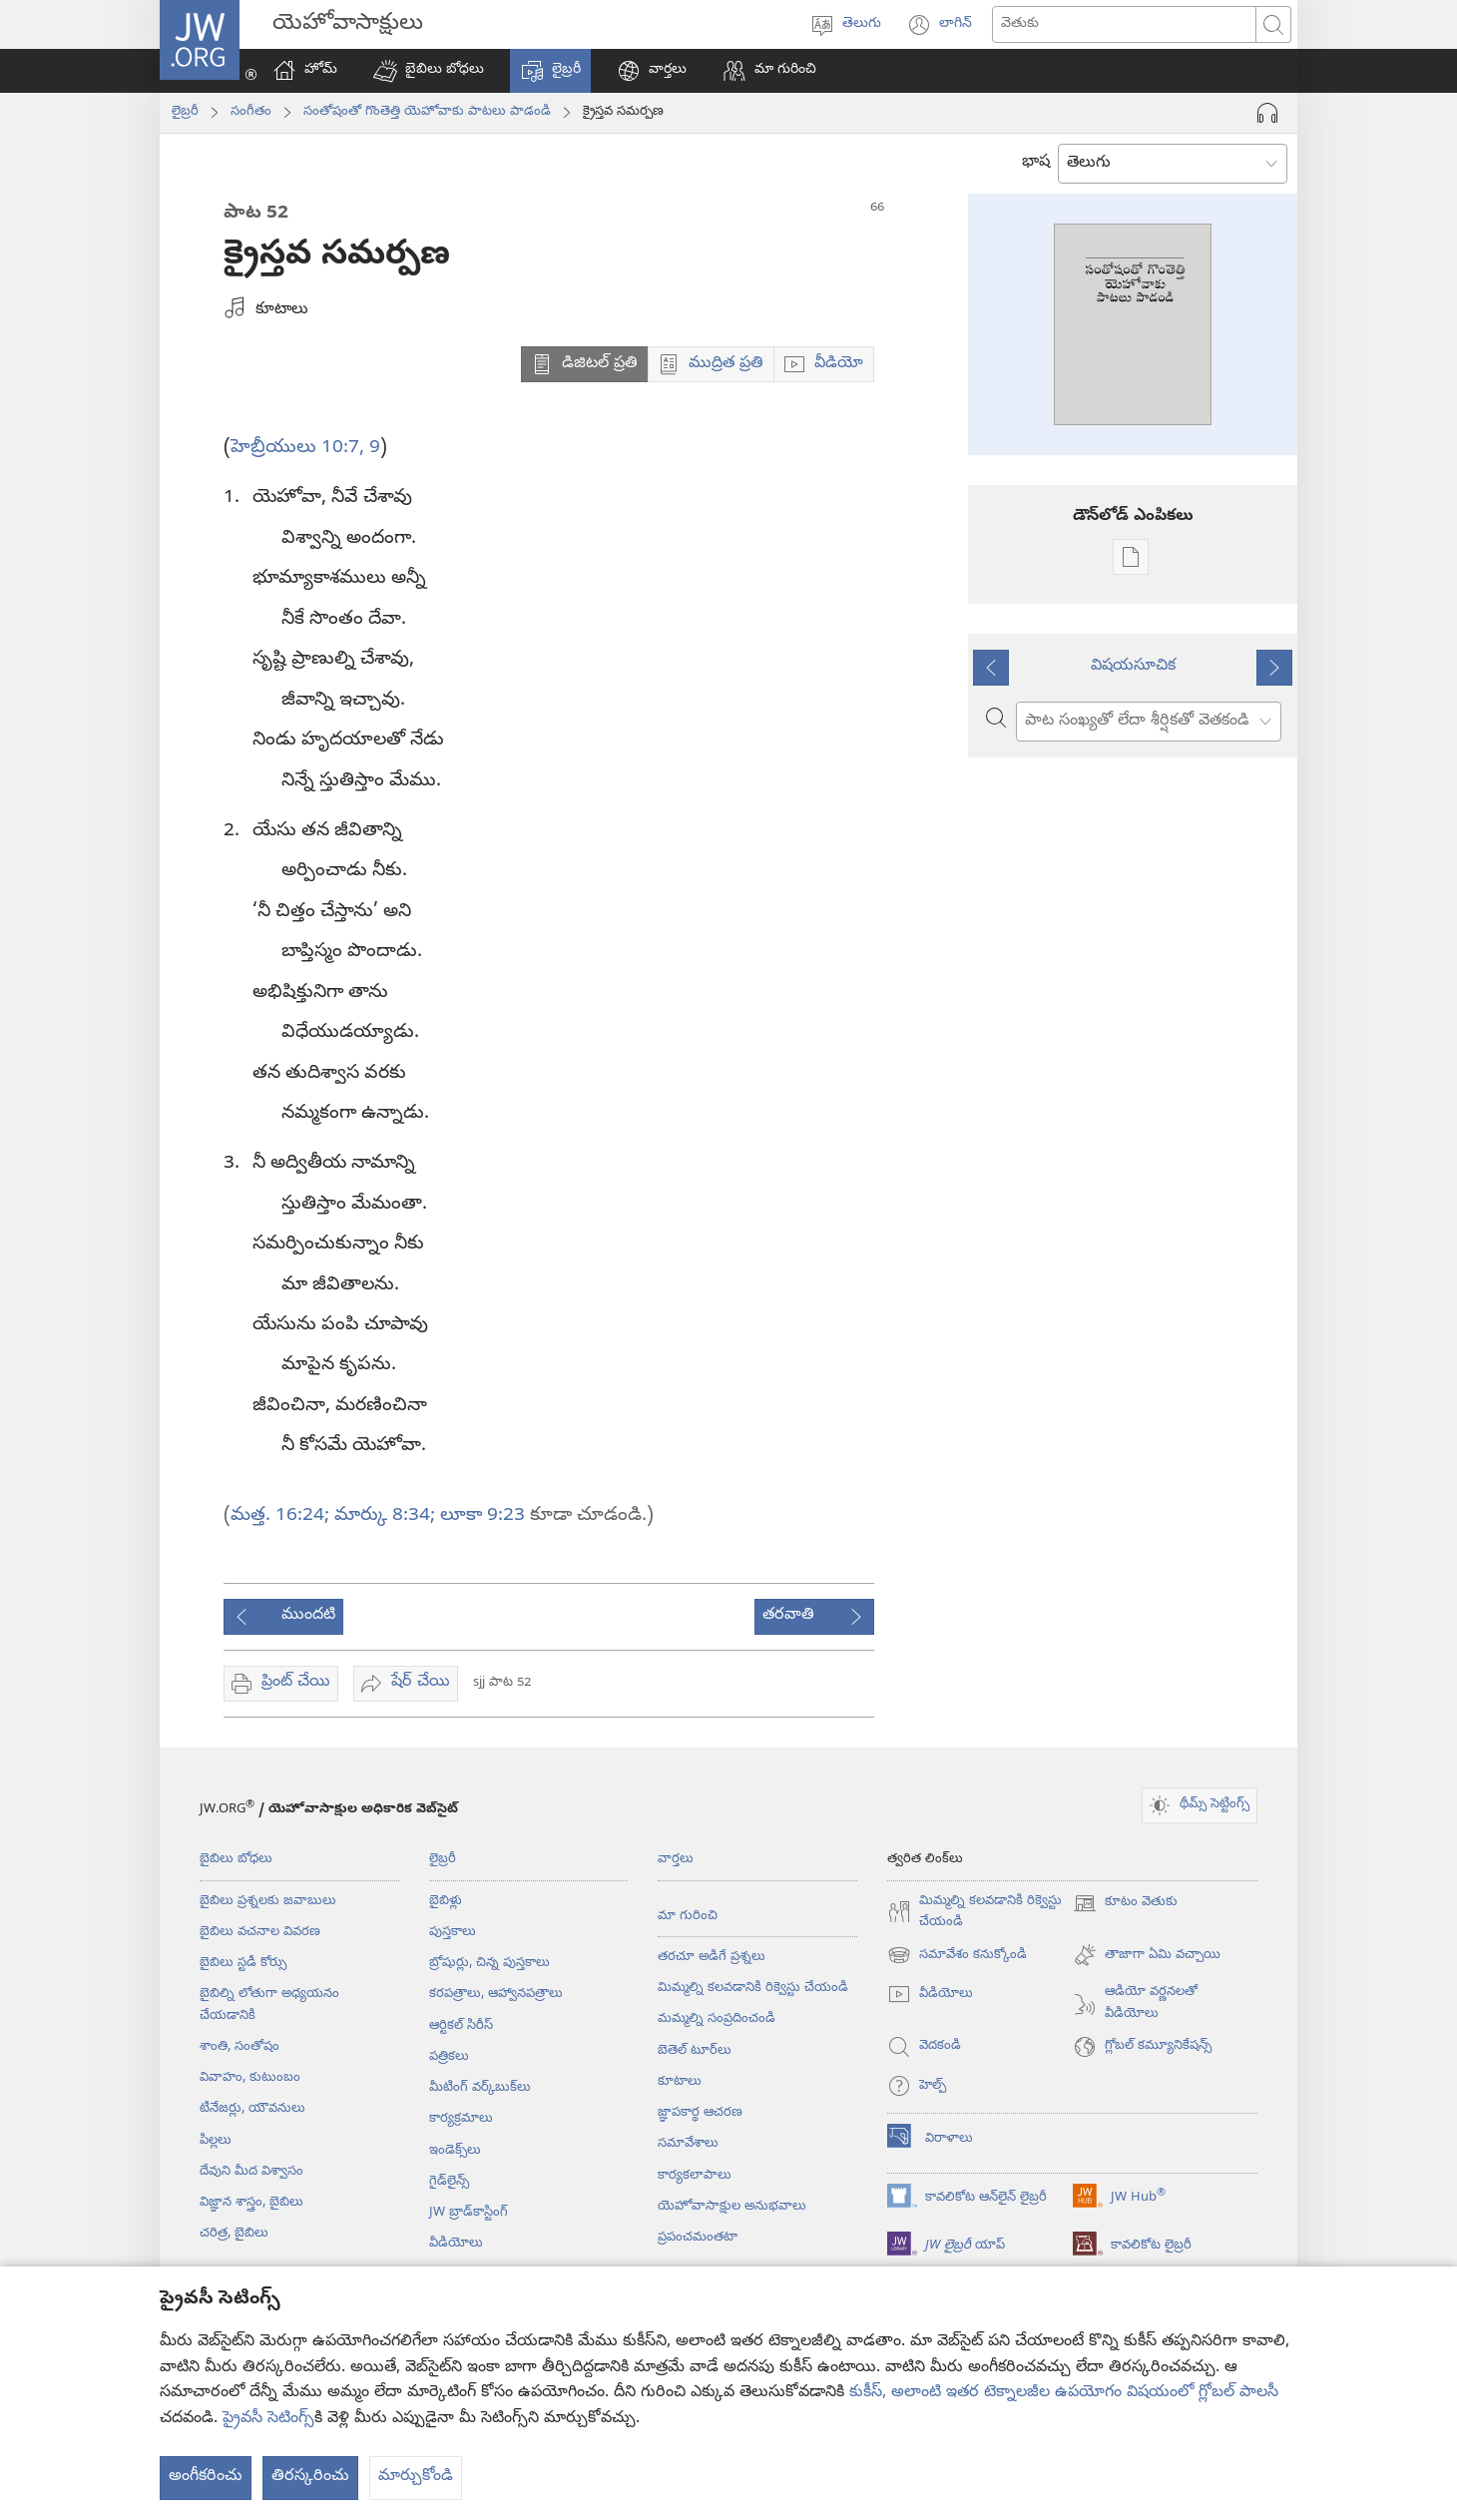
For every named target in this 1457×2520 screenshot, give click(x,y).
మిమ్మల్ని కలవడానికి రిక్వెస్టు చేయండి (753, 1988)
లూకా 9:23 (480, 1516)
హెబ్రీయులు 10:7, (297, 448)
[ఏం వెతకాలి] (1124, 24)
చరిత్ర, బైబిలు (234, 2234)
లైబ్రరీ (185, 112)
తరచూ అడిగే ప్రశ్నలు (711, 1957)
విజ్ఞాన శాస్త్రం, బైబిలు (251, 2203)
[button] (428, 71)
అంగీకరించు (206, 2477)
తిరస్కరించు (310, 2477)
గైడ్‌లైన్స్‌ (449, 2182)
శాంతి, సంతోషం (239, 2047)
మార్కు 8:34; (382, 1516)
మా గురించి (688, 1916)
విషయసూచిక (1133, 667)
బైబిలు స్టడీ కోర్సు (243, 1963)
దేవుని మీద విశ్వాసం (251, 2172)
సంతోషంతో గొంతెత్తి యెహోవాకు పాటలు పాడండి (427, 112)
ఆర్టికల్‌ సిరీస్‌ (461, 2026)
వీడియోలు (456, 2244)
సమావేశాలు (688, 2144)
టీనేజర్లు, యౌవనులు (252, 2109)
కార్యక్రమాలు (461, 2119)
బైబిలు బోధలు (236, 1859)
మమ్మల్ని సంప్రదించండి (716, 2019)
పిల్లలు (216, 2141)
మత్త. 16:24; (280, 1516)
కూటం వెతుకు (1125, 1903)
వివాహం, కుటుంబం (250, 2078)
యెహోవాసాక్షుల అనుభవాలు (732, 2207)
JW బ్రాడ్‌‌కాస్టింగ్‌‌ (468, 2213)
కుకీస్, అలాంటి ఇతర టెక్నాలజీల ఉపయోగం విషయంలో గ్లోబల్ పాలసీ (1063, 2393)
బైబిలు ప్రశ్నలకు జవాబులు (268, 1901)
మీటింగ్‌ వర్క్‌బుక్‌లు (480, 2088)
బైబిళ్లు (445, 1901)
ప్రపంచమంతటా (697, 2238)
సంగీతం (251, 112)
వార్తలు (676, 1859)
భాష (1036, 163)
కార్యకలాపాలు (694, 2176)
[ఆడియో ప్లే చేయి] (1267, 113)
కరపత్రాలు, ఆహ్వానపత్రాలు (496, 1994)
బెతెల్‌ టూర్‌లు (694, 2051)
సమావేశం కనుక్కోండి (957, 1955)
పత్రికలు (449, 2057)
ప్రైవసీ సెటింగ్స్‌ (268, 2419)
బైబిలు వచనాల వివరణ (260, 1932)
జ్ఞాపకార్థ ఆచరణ (700, 2113)
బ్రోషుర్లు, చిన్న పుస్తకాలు (489, 1963)
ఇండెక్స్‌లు (455, 2151)
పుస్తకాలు (452, 1932)
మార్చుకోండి (415, 2477)
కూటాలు (680, 2082)
